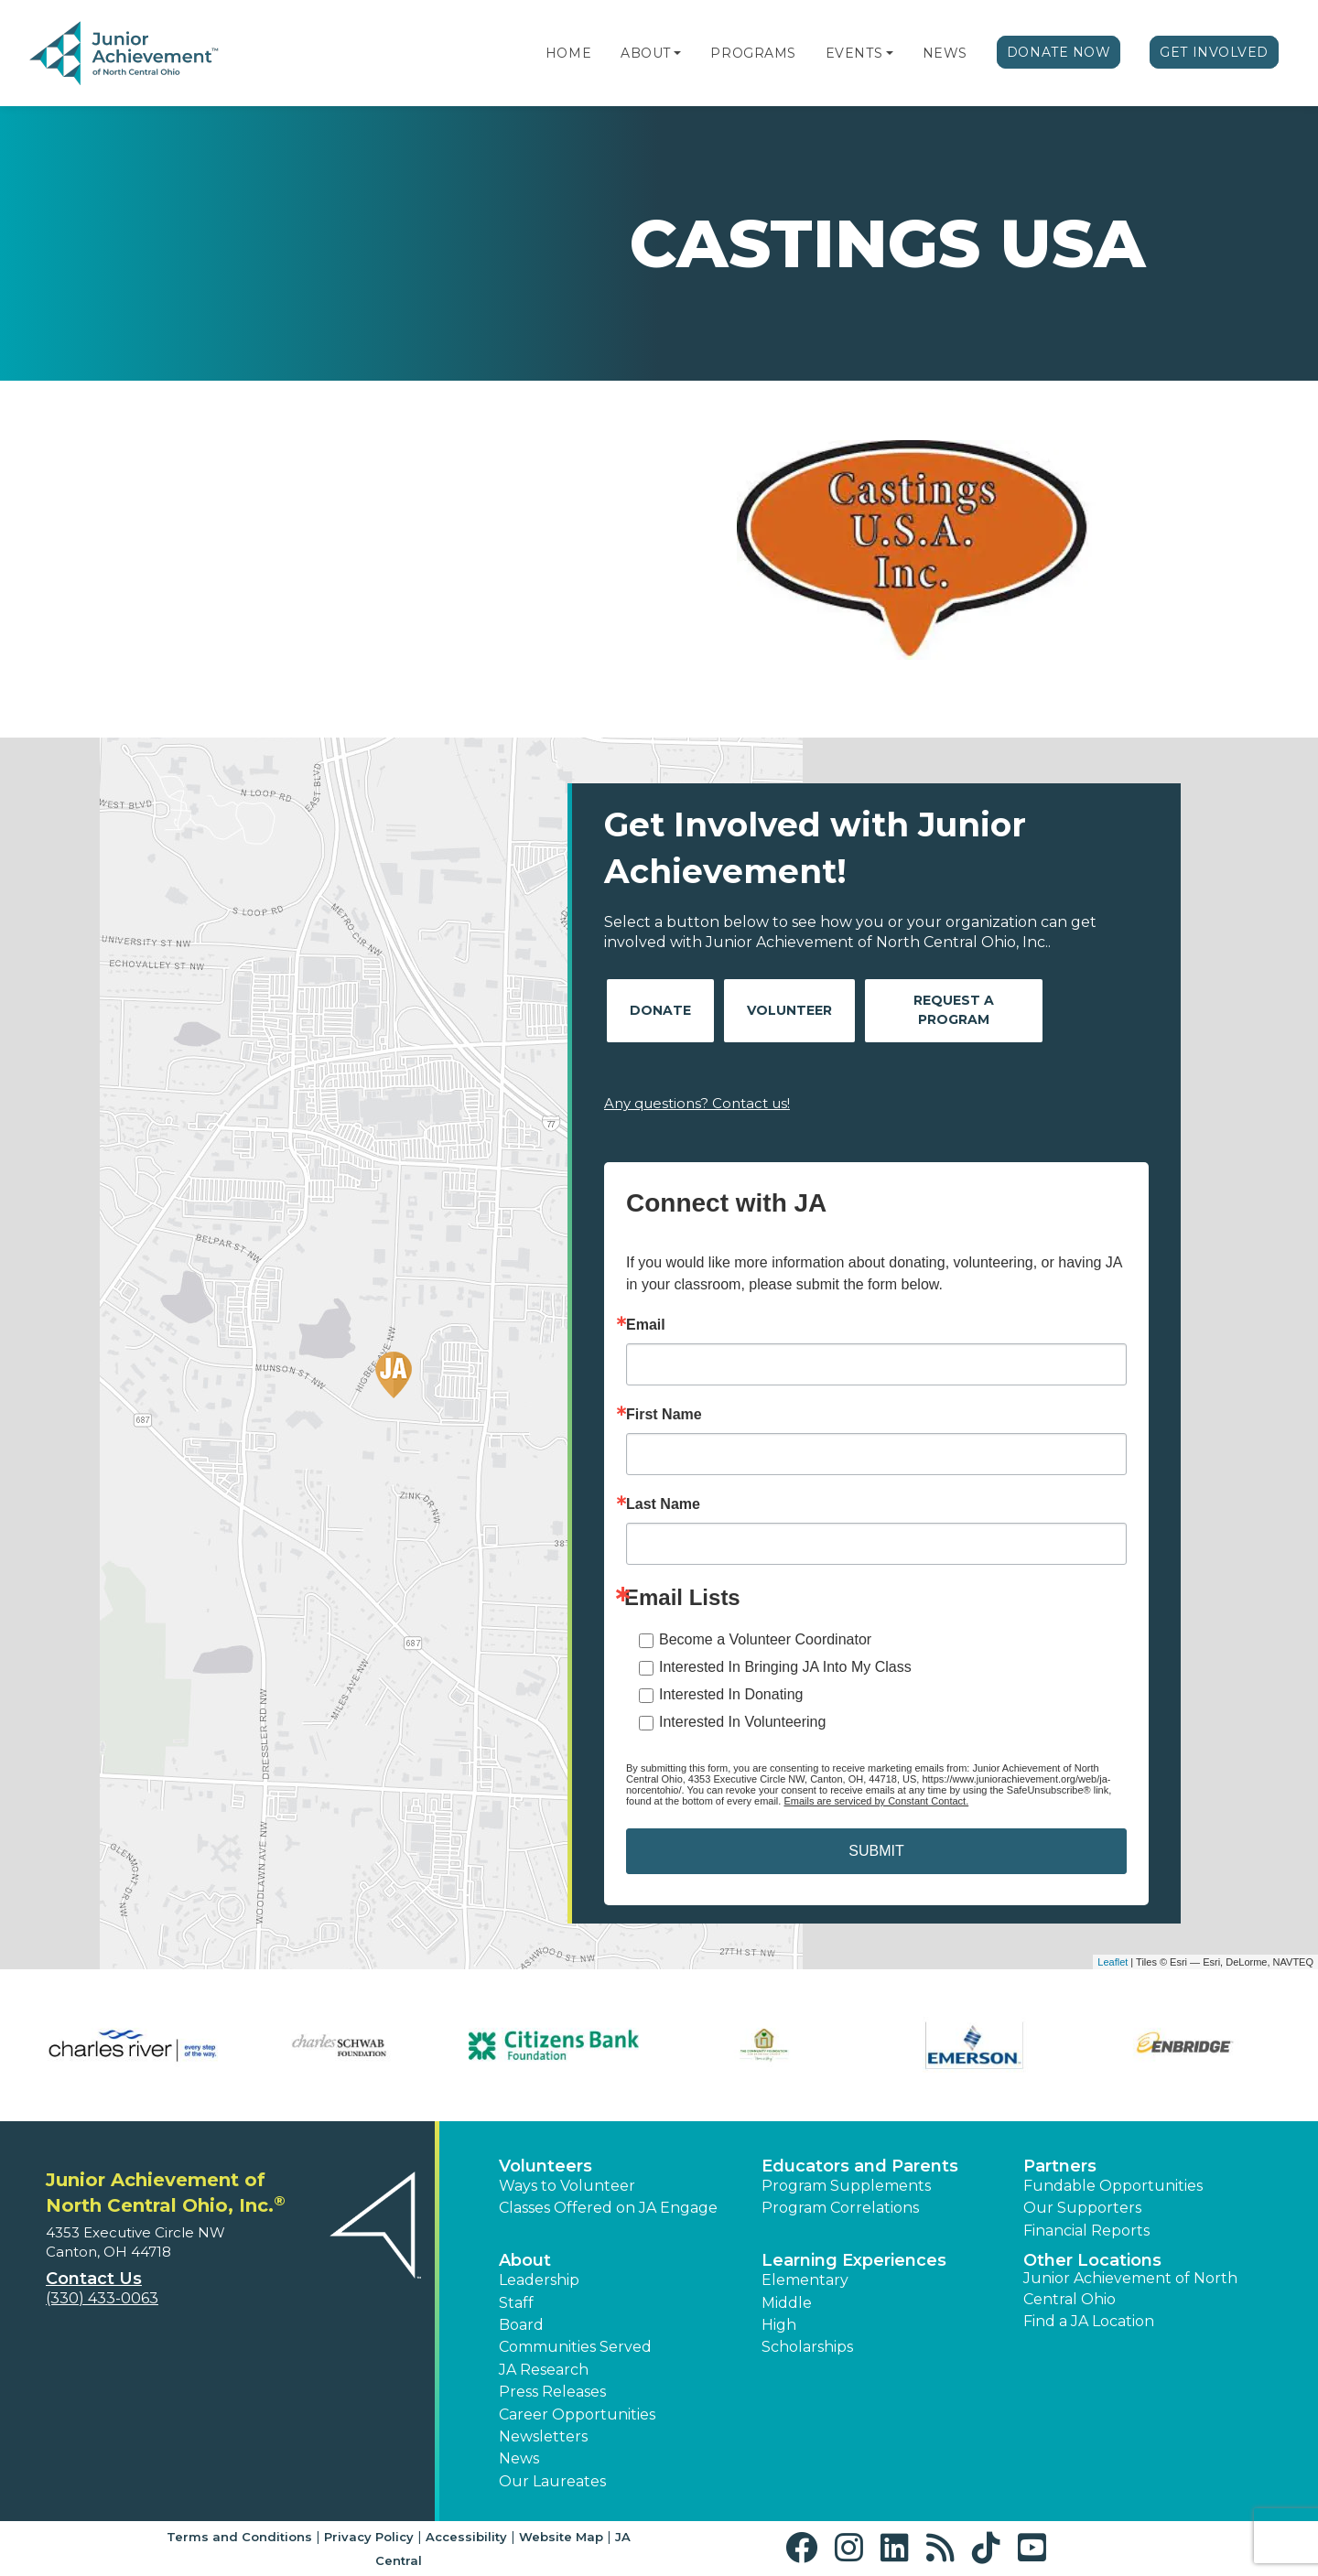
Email (645, 1325)
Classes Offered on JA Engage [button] (608, 2207)
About (646, 53)
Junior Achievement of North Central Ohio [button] (1130, 2288)
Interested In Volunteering (742, 1722)
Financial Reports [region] (1086, 2230)
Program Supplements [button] (846, 2185)
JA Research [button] (544, 2369)
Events (854, 53)
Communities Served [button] (575, 2346)
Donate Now (1059, 52)
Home (568, 53)
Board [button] (521, 2324)
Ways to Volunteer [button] (567, 2185)
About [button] (525, 2260)
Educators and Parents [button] (860, 2166)
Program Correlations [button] (840, 2207)
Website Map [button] (561, 2536)
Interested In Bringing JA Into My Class (785, 1667)
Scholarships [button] (807, 2346)
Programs (752, 53)
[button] (677, 53)
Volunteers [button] (545, 2166)
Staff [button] (516, 2303)
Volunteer (789, 1010)
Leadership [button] (539, 2280)
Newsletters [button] (543, 2436)
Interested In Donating (731, 1694)
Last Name (663, 1504)
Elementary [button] (805, 2280)
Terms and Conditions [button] (239, 2536)
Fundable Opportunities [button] (1113, 2185)
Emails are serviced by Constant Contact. (875, 1800)
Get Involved (1214, 52)
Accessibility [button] (466, 2536)
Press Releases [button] (552, 2391)
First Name (664, 1414)
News (945, 53)
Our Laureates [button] (552, 2481)
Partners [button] (1060, 2166)
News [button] (519, 2458)
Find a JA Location (1088, 2321)
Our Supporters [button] (1082, 2207)
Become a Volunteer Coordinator (765, 1639)
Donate (660, 1010)
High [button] (779, 2324)
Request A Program (953, 1010)
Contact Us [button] (94, 2278)
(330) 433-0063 (102, 2298)
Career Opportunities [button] (577, 2414)
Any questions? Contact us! (697, 1103)
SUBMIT (875, 1851)
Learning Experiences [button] (854, 2260)
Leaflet (1112, 1961)
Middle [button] (787, 2303)
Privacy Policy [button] (369, 2536)
